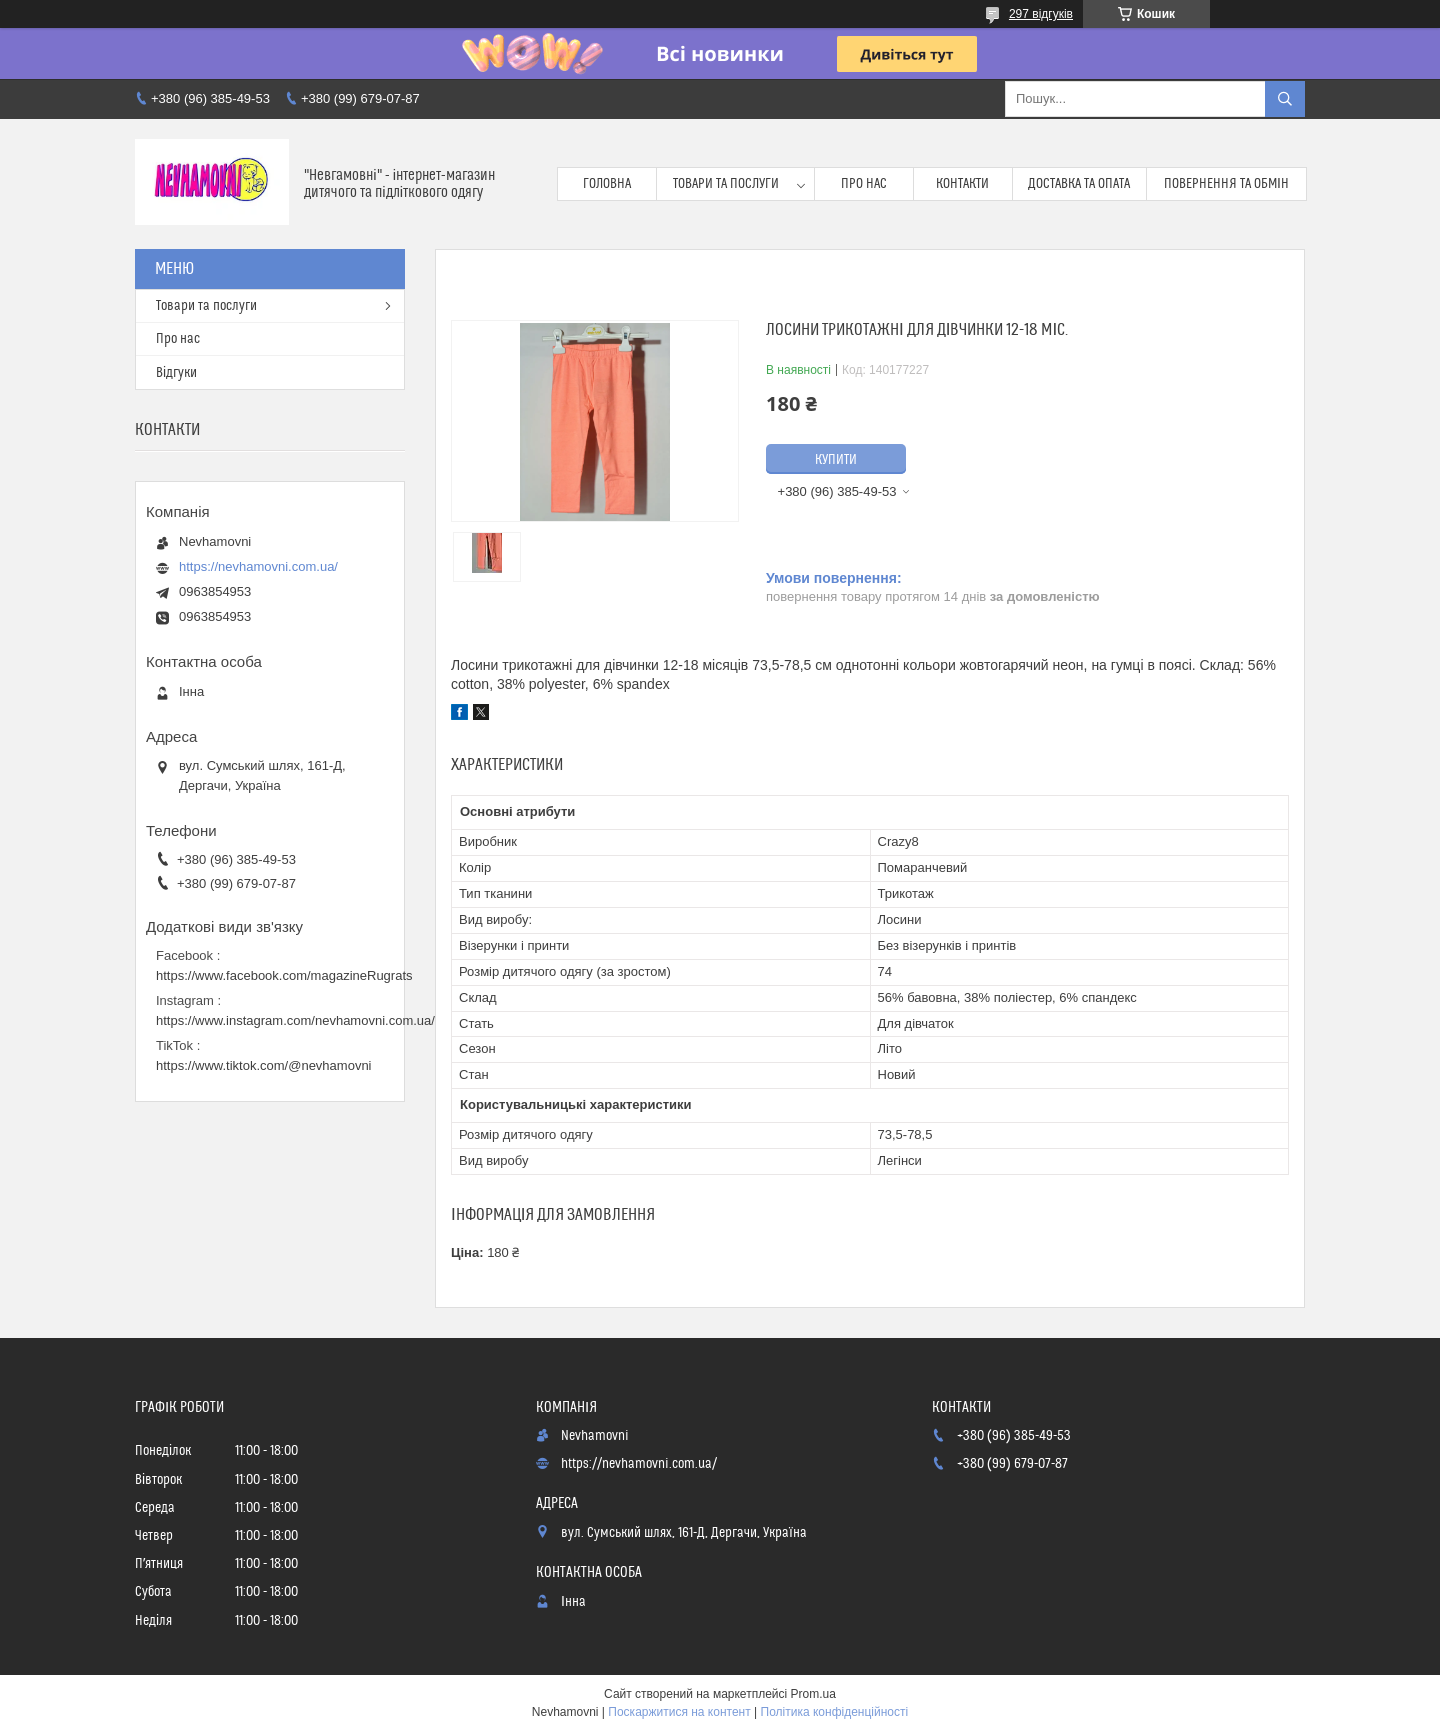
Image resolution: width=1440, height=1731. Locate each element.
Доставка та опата (1079, 184)
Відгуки (176, 373)
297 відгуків (1041, 14)
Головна (607, 184)
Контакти (962, 184)
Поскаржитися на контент (679, 1712)
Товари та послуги (726, 184)
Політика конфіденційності (835, 1712)
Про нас (864, 184)
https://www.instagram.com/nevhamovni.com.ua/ (295, 1020)
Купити (836, 460)
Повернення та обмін (1226, 184)
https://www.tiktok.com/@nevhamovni (264, 1065)
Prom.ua (813, 1694)
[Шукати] (1285, 99)
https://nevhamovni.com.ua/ (258, 566)
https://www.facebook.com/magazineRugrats (284, 975)
